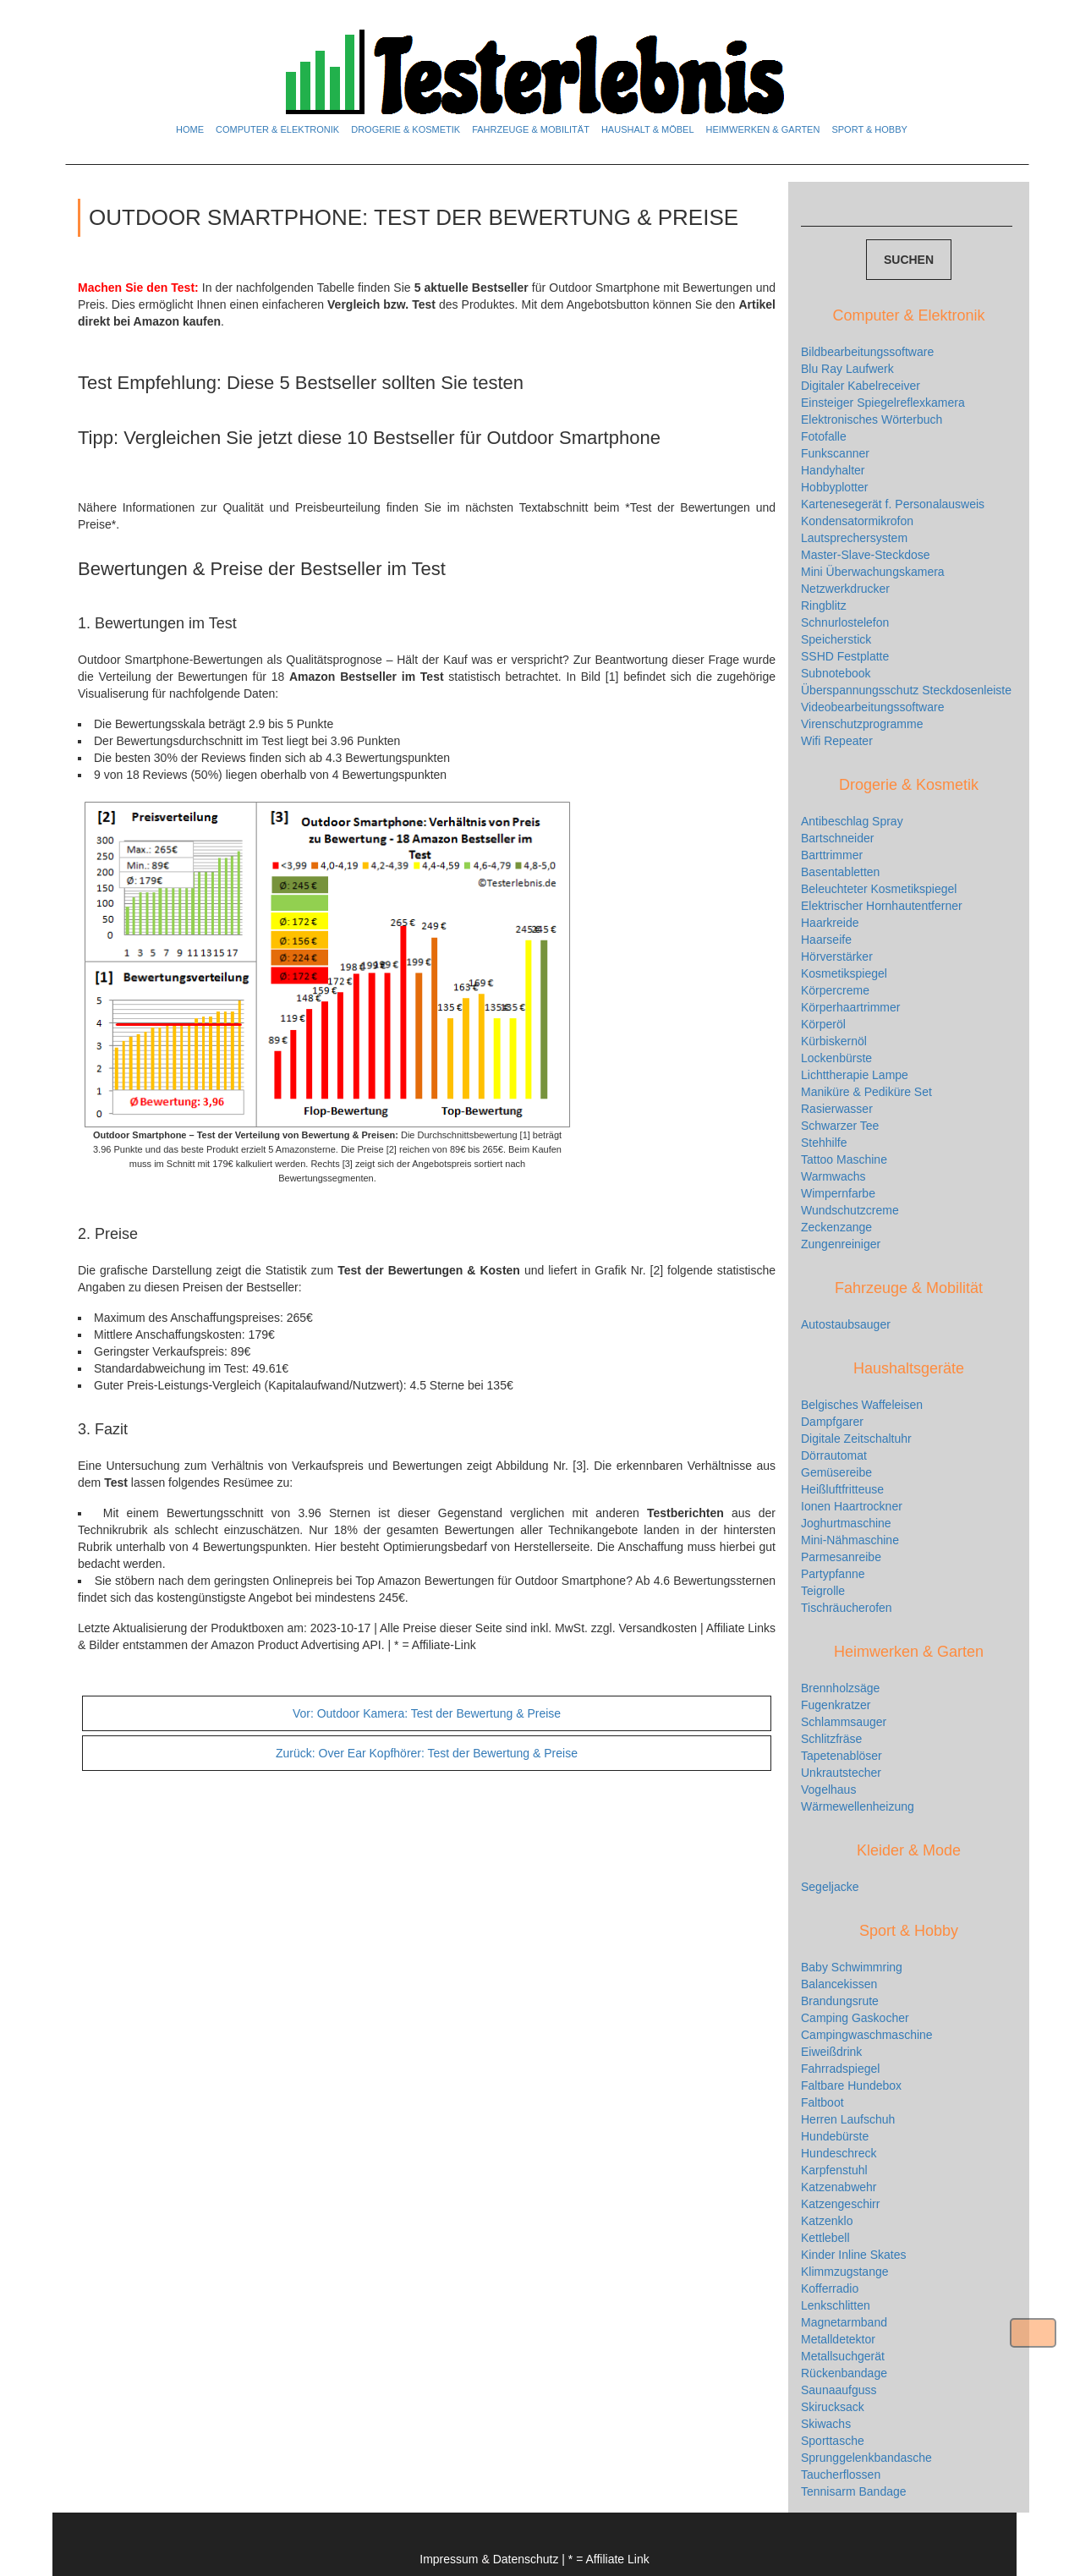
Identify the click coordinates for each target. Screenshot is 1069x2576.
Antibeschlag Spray (852, 821)
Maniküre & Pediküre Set (866, 1092)
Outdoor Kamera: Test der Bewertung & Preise (427, 1713)
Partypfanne (833, 1574)
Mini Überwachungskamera (873, 571)
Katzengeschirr (840, 2204)
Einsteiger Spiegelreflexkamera (883, 402)
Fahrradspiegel (840, 2068)
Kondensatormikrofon (857, 521)
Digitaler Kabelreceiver (860, 385)
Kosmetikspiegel (844, 973)
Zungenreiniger (840, 1244)
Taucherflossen (840, 2474)
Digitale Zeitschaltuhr (856, 1438)
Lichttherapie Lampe (854, 1075)
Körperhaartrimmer (850, 1007)
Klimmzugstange (845, 2271)
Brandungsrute (840, 2001)
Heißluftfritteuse (842, 1489)
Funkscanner (835, 453)
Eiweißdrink (831, 2051)
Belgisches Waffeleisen (862, 1404)
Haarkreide (829, 922)
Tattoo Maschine (844, 1159)
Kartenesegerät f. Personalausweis (892, 504)
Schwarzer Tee (840, 1125)
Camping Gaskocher (855, 2018)
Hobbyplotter (834, 487)
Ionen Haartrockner (851, 1506)
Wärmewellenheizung (857, 1806)
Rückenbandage (844, 2373)
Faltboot (822, 2102)
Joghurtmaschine (846, 1523)
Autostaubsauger (846, 1324)
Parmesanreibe (841, 1557)
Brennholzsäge (840, 1688)
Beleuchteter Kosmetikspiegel (879, 889)
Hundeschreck (839, 2153)
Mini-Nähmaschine (850, 1540)
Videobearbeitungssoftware (872, 707)
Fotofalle (824, 436)
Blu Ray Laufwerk (847, 368)
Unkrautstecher (841, 1772)
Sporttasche (832, 2440)
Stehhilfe (824, 1142)
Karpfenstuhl (834, 2170)
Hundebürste (835, 2136)
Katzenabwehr (839, 2187)
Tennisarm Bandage (854, 2491)
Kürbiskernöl (834, 1041)
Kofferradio (829, 2288)
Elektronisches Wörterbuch (871, 419)
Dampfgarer (832, 1421)
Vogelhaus (828, 1789)
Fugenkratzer (835, 1705)
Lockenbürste (836, 1058)
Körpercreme (835, 990)
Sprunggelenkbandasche (866, 2457)
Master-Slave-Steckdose (865, 555)
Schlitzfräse (831, 1739)
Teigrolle (823, 1591)
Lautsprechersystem (854, 538)
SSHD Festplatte (845, 656)
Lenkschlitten (835, 2305)
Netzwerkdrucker (845, 588)
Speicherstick (836, 639)
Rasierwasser (837, 1108)
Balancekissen (839, 1984)
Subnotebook (836, 673)
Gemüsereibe (836, 1472)
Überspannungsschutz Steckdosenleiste (906, 690)
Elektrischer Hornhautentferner (881, 906)
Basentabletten (840, 872)
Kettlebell (825, 2237)
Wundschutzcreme (850, 1210)
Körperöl (823, 1024)
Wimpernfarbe (838, 1193)
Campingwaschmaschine (867, 2035)
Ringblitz (824, 605)
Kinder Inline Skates (854, 2254)
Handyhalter (833, 470)
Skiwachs (826, 2424)
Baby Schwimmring (851, 1967)
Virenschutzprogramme (862, 724)
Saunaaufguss (839, 2390)
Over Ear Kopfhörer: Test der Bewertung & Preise (427, 1753)
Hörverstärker (837, 956)
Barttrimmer (832, 855)
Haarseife (826, 939)
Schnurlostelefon (845, 622)
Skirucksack (832, 2407)
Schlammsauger (843, 1722)
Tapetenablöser (841, 1755)
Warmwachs (833, 1176)
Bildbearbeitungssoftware (867, 352)
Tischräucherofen (846, 1607)
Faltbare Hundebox (851, 2085)
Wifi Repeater (837, 741)
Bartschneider (837, 838)
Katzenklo (826, 2221)
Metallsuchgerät (843, 2356)
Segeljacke (830, 1887)
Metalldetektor (838, 2339)
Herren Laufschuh (848, 2119)
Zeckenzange (836, 1227)
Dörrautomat (834, 1455)
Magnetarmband (844, 2322)
